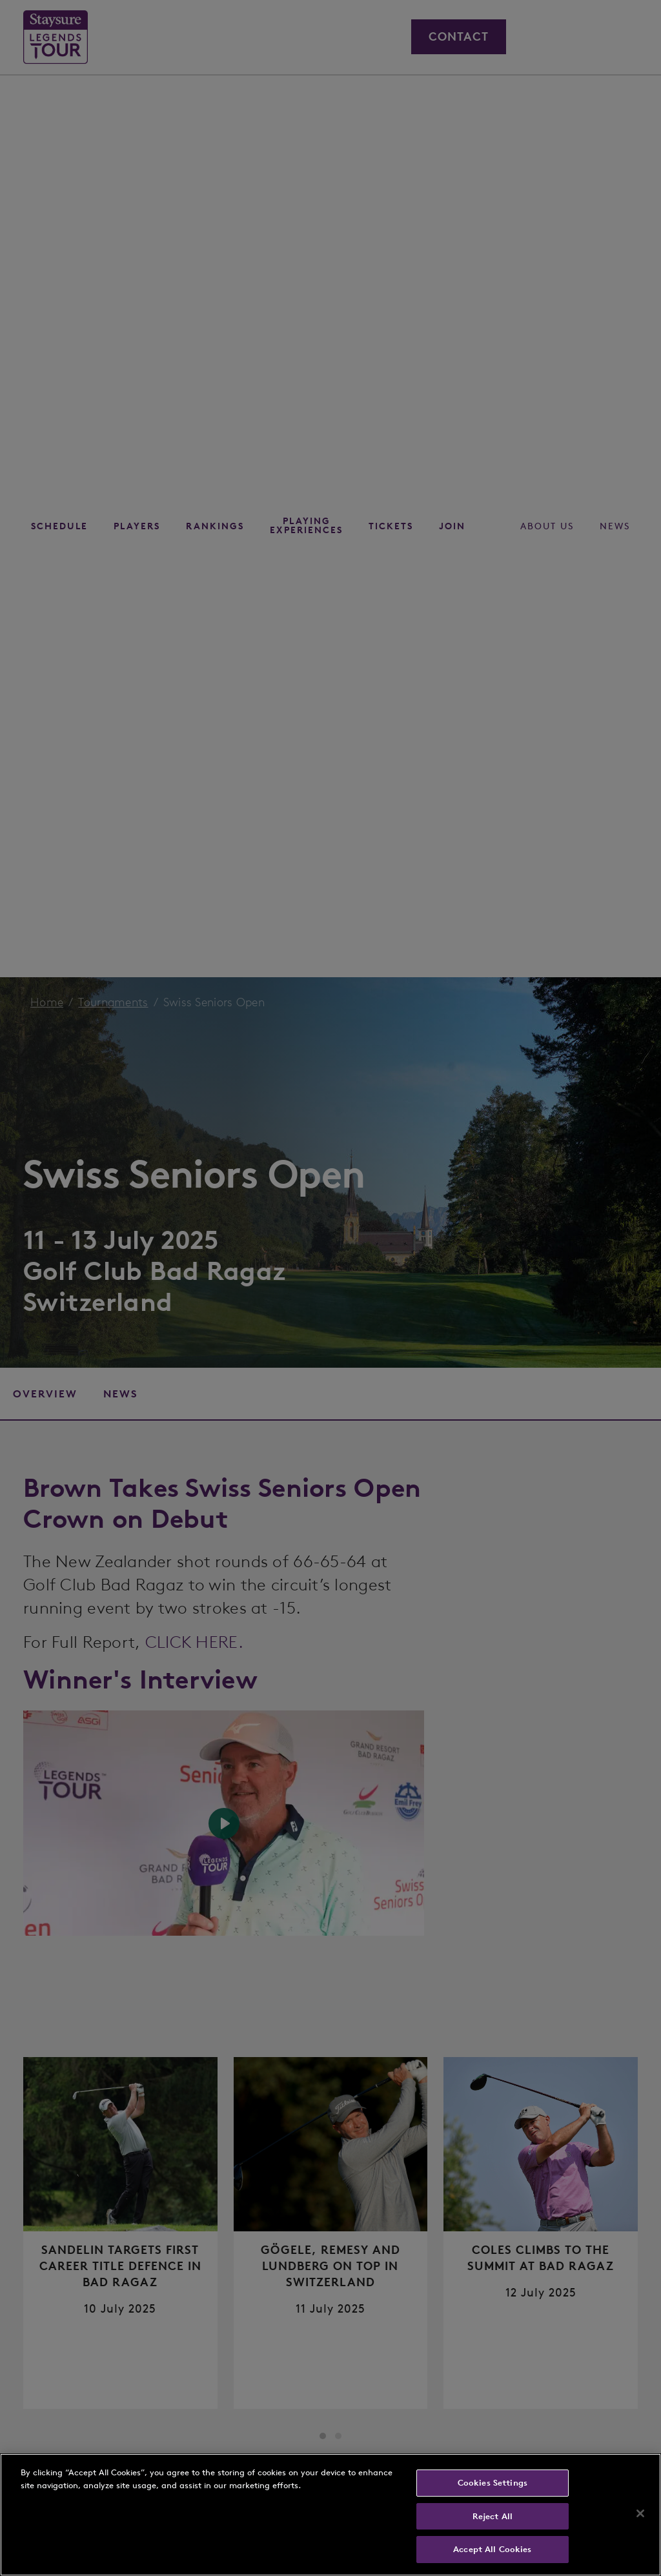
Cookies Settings (492, 2482)
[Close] (640, 2513)
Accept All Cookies (492, 2549)
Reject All (493, 2516)
